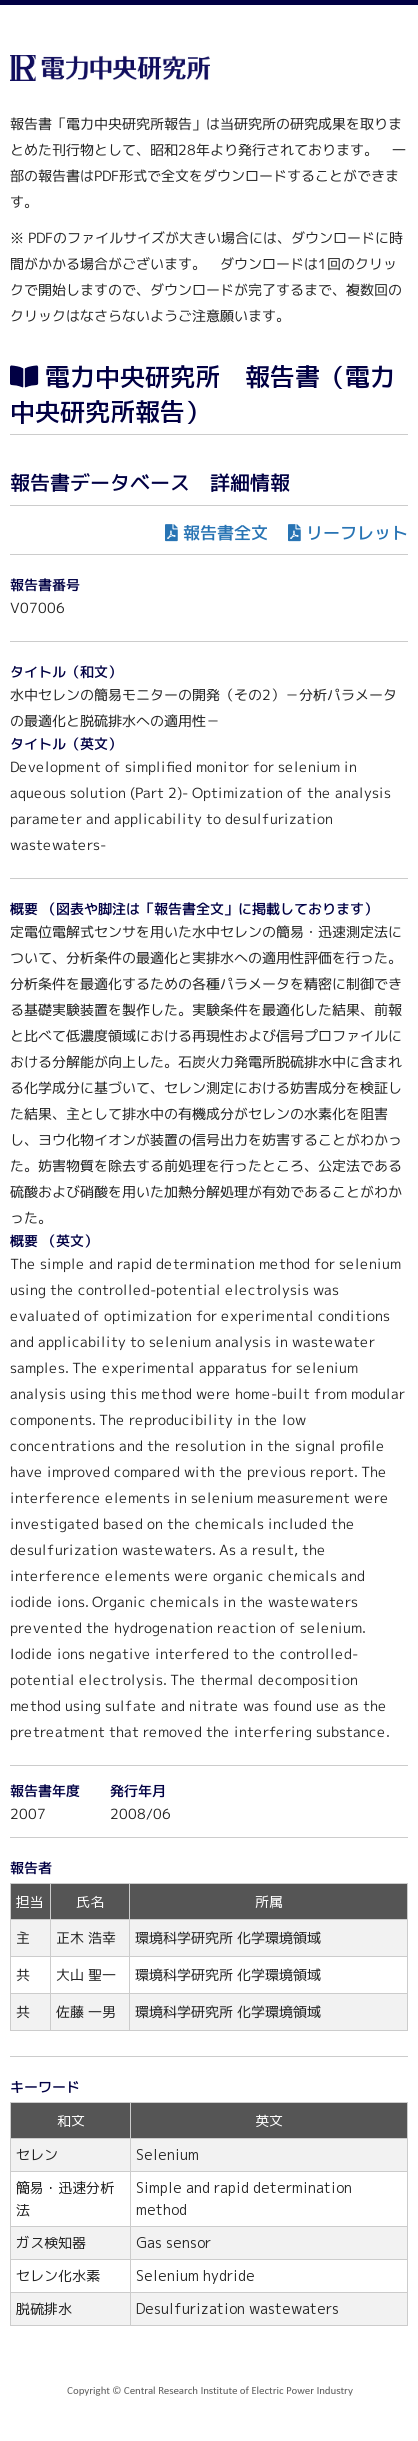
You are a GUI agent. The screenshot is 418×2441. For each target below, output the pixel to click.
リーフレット (357, 532)
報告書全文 (225, 532)
